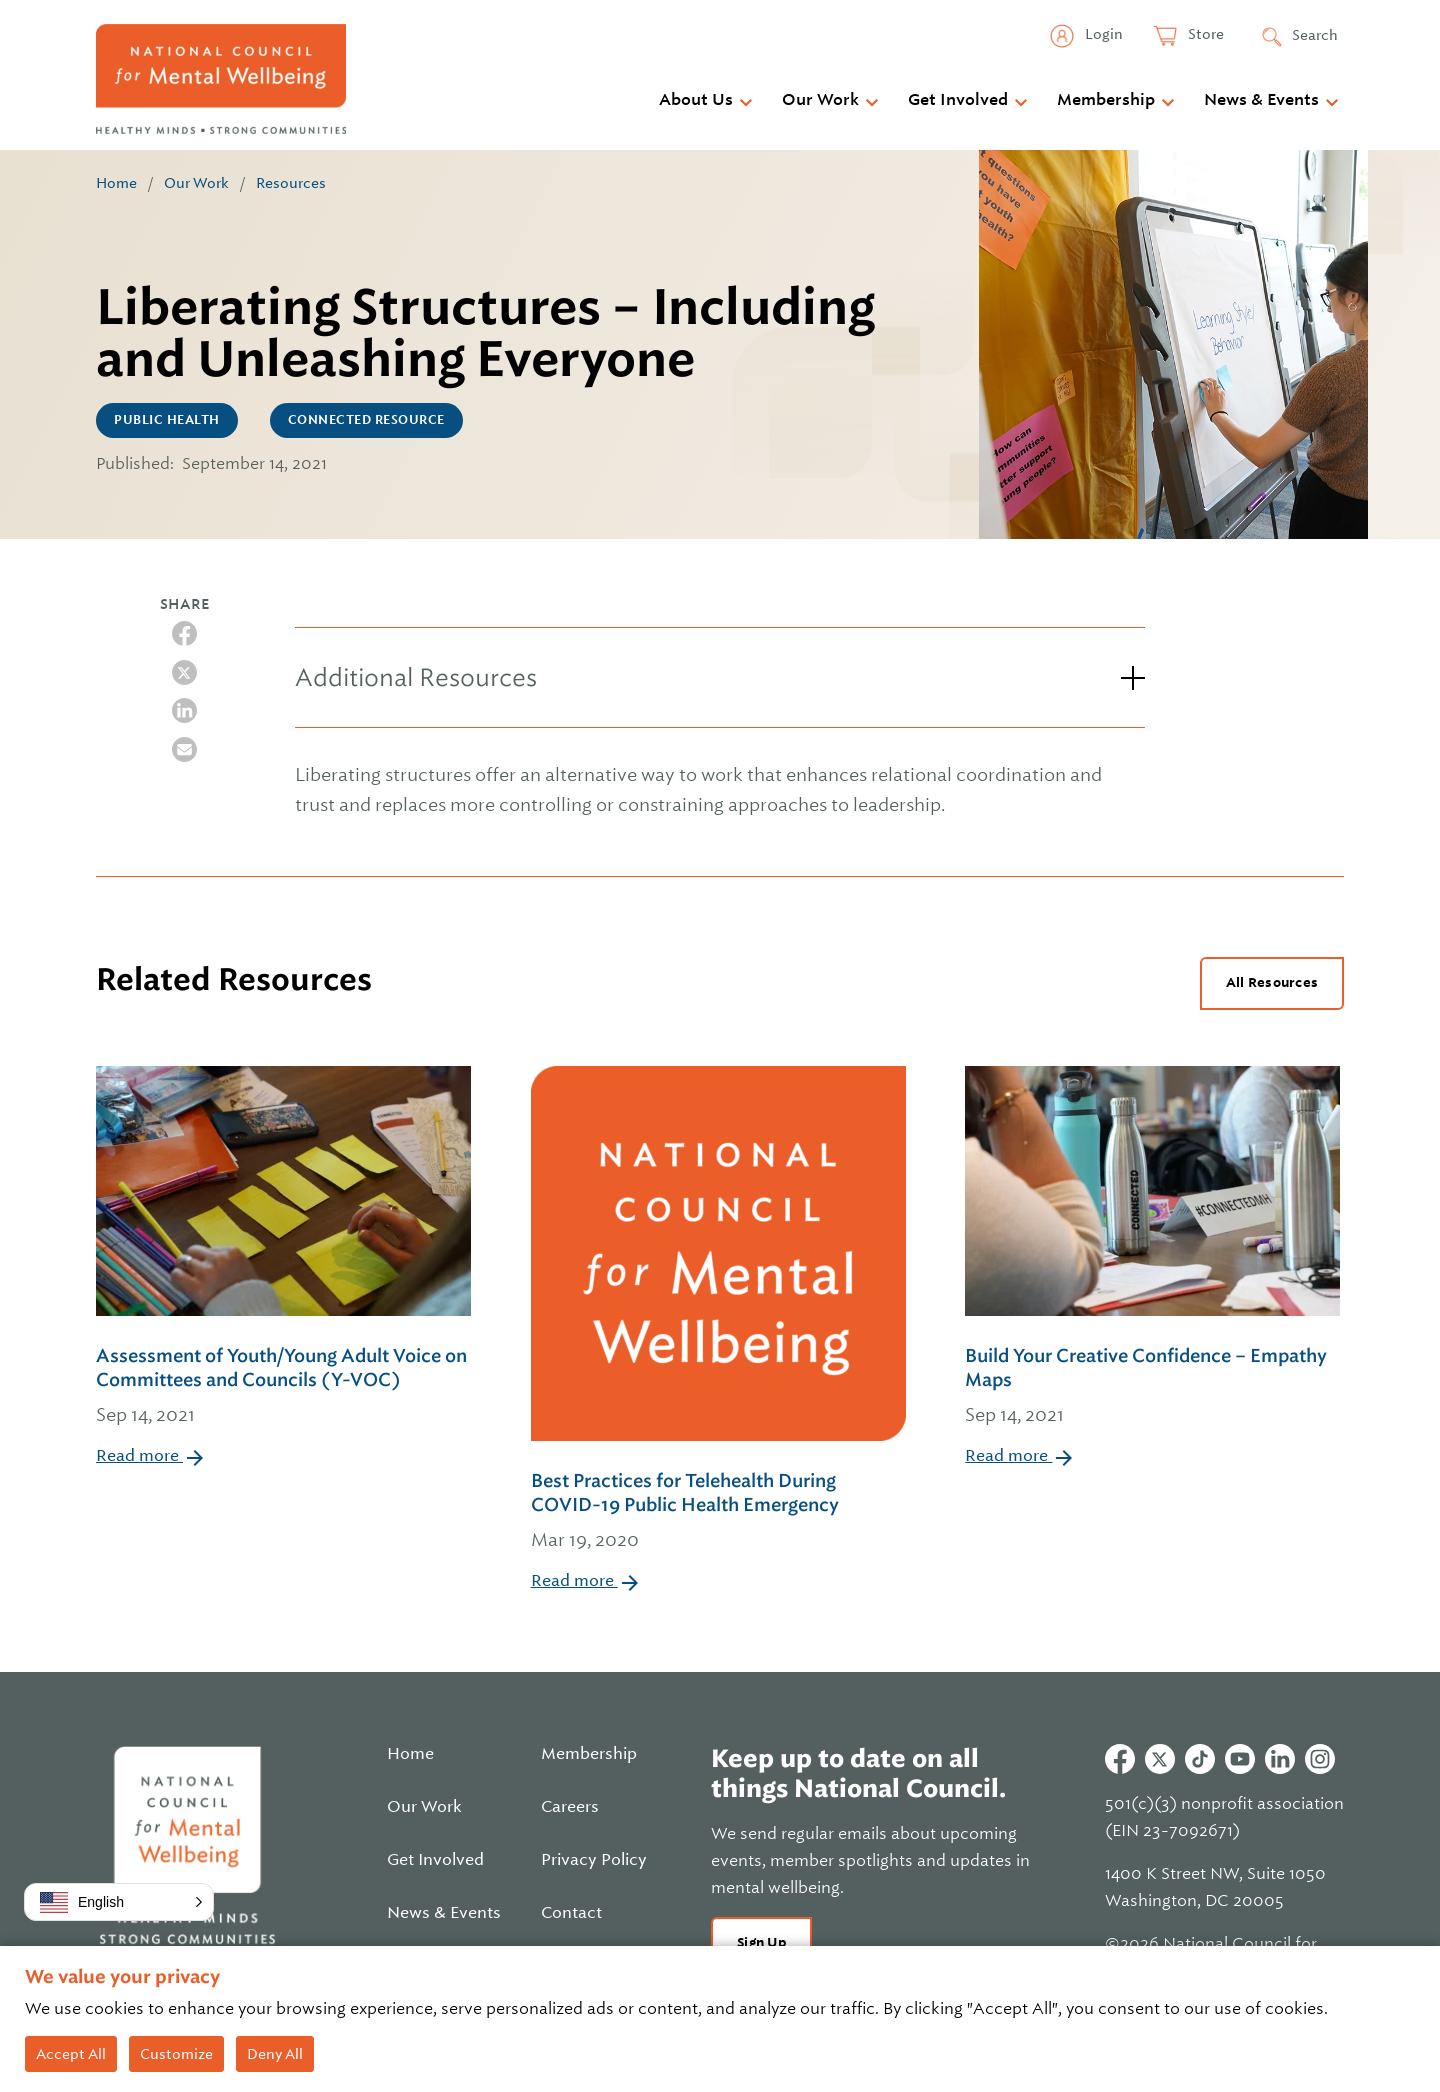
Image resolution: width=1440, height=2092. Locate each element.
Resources (291, 183)
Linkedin (1280, 1759)
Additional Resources (416, 677)
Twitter (1160, 1759)
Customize (176, 2054)
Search (1315, 35)
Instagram (1320, 1759)
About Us (696, 100)
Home (116, 183)
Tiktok (1200, 1759)
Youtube (1240, 1759)
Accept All (71, 2054)
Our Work (820, 100)
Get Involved (958, 100)
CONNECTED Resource (366, 420)
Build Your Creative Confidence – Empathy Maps (1154, 1387)
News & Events (1261, 100)
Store (1204, 34)
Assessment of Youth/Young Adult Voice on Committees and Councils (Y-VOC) (285, 1387)
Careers (570, 1807)
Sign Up (761, 1942)
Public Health (167, 420)
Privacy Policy (594, 1860)
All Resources (1272, 982)
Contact (571, 1913)
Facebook (1120, 1759)
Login (1102, 34)
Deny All (275, 2054)
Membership (1106, 100)
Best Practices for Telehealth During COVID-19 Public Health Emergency (720, 1512)
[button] (119, 1902)
